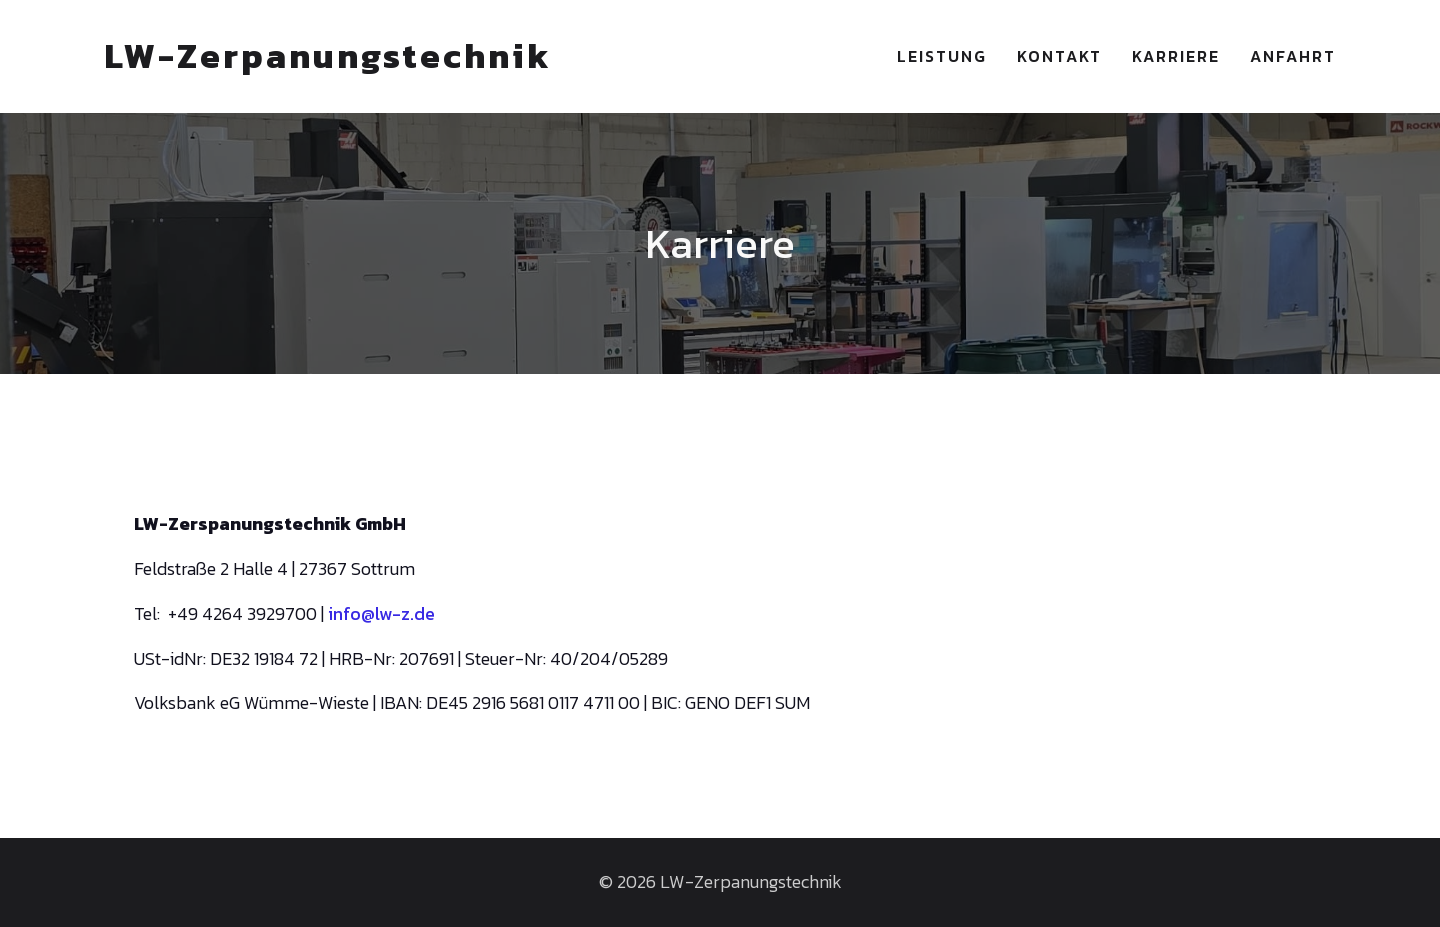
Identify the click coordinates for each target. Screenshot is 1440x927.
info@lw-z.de (381, 613)
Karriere (1176, 56)
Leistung (942, 56)
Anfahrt (1293, 56)
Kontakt (1059, 56)
